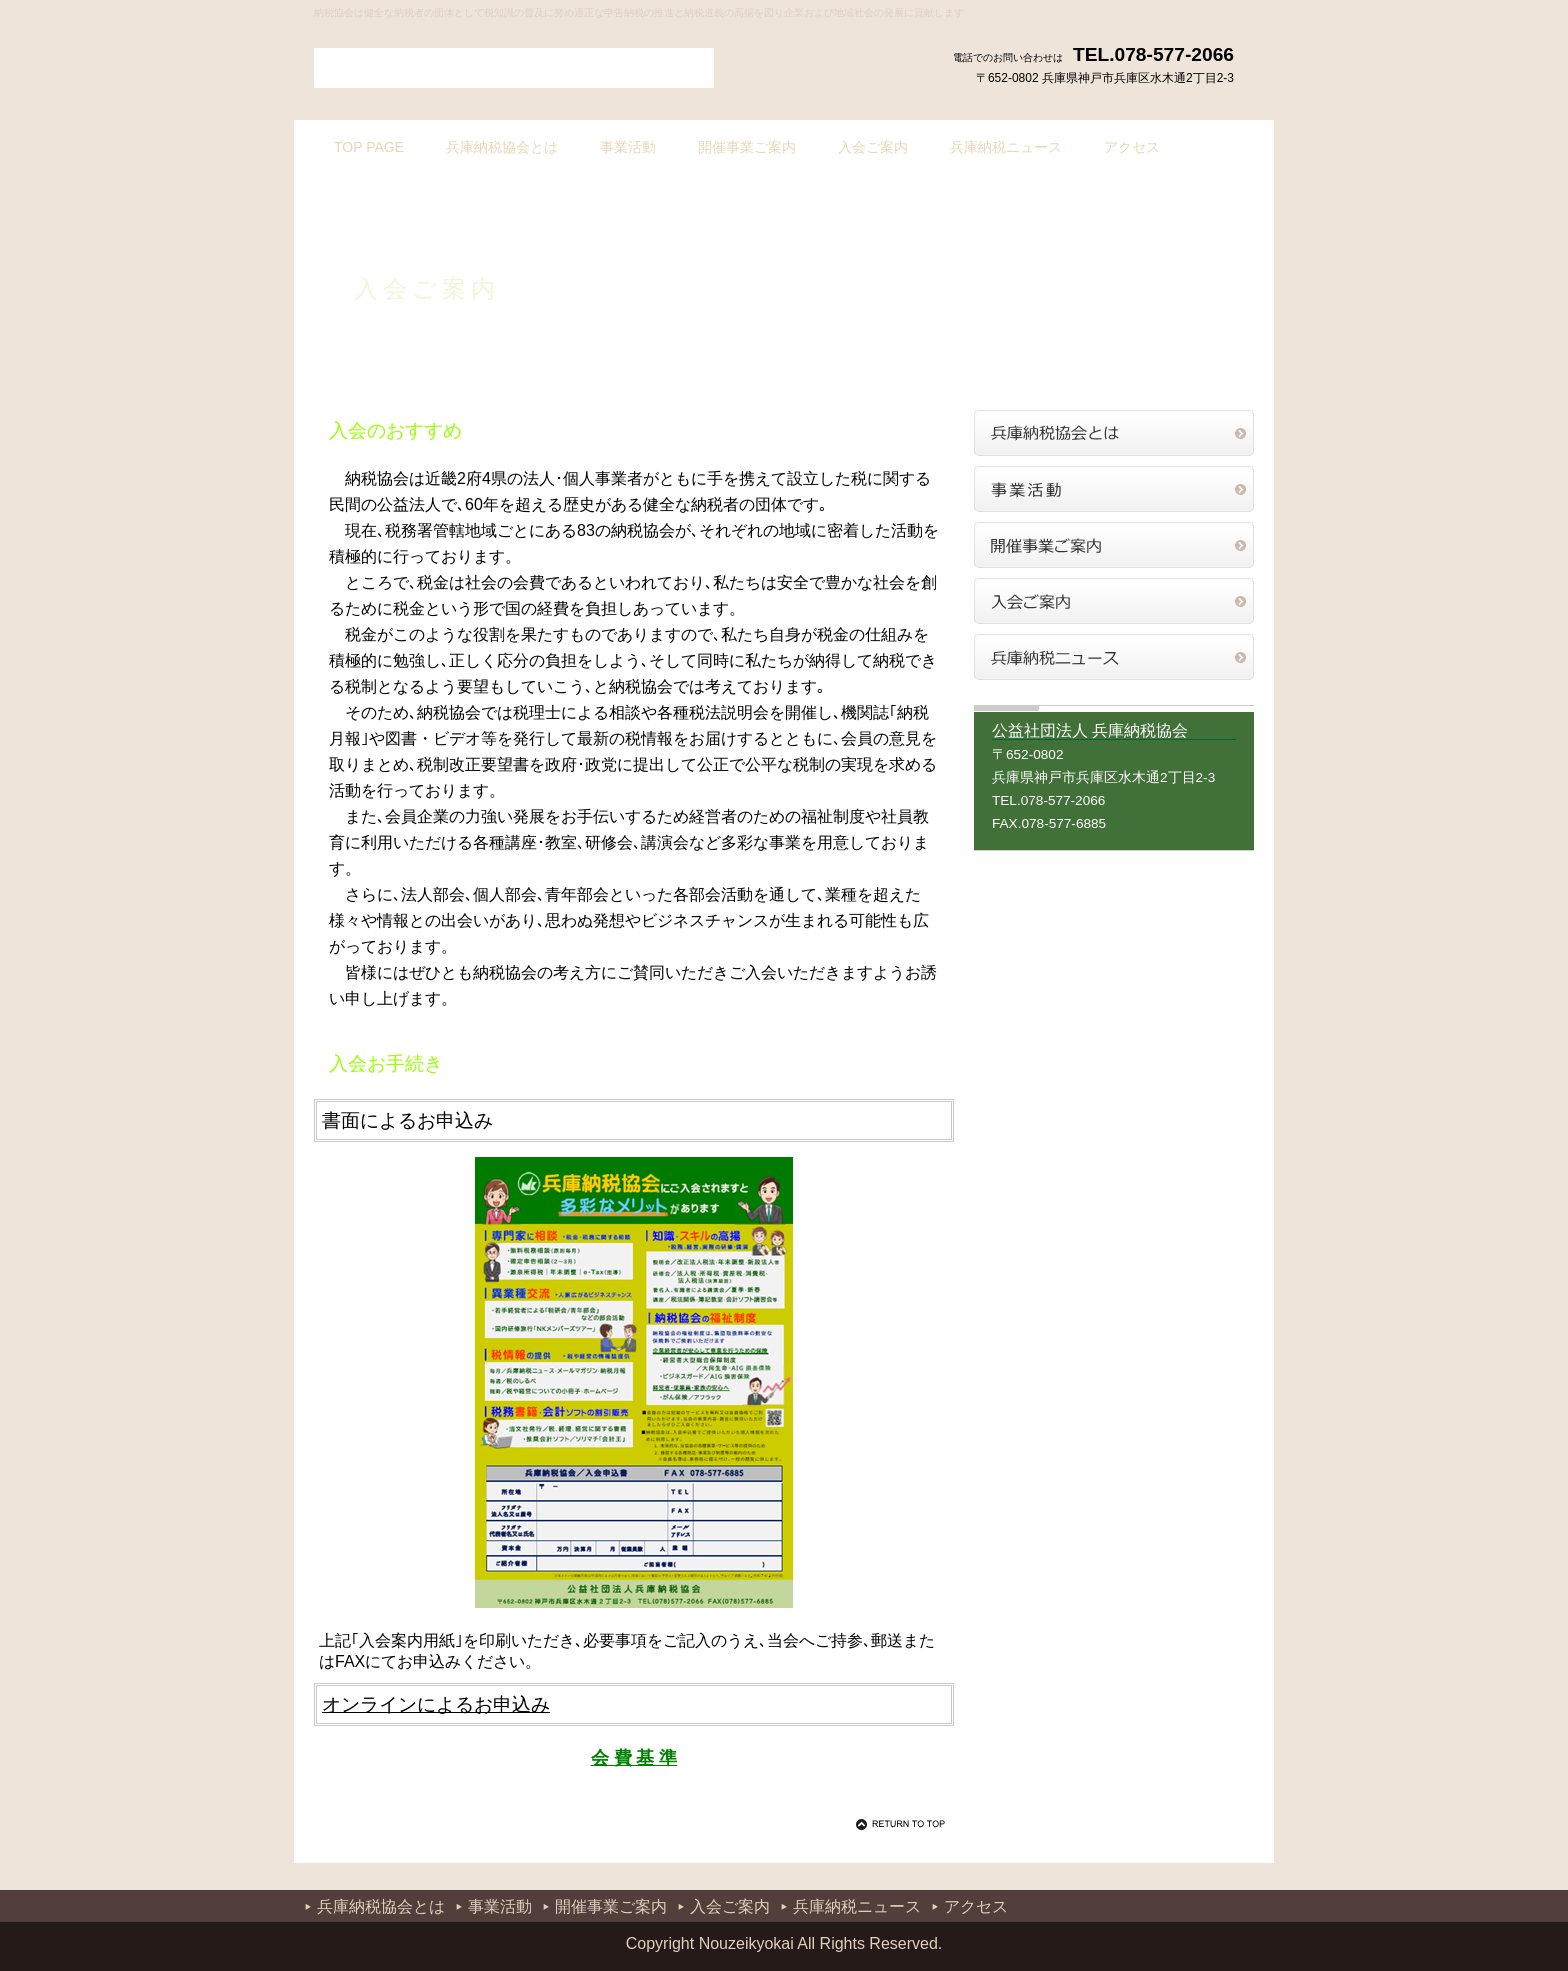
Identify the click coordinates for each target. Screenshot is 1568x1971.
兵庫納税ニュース (1114, 657)
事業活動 (1114, 489)
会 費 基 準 (634, 1758)
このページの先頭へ (904, 1824)
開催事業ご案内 (1114, 545)
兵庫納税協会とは (1114, 433)
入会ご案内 (1114, 601)
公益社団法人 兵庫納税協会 (514, 68)
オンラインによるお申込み (436, 1704)
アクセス (976, 1906)
